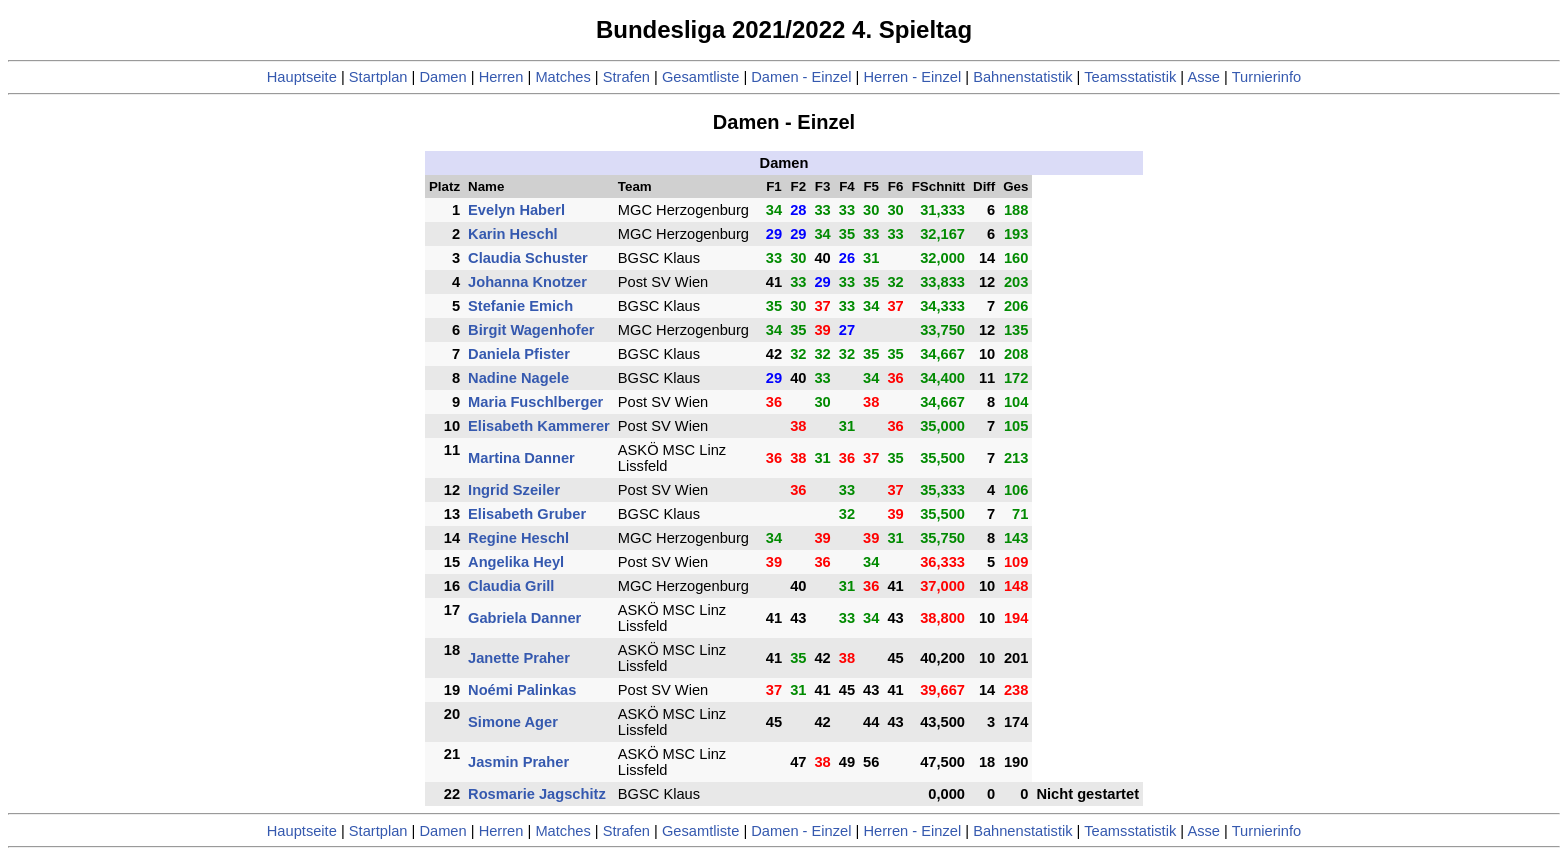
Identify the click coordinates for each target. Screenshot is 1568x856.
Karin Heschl (513, 234)
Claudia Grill (511, 586)
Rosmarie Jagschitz (537, 794)
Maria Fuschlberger (535, 402)
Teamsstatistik (1130, 77)
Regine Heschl (518, 538)
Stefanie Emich (520, 306)
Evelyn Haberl (516, 210)
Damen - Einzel (801, 77)
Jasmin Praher (518, 762)
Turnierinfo (1267, 77)
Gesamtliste (700, 77)
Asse (1203, 77)
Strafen (626, 77)
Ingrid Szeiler (514, 490)
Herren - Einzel (912, 77)
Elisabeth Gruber (527, 514)
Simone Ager (513, 722)
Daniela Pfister (519, 354)
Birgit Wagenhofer (531, 330)
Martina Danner (521, 458)
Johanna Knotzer (527, 282)
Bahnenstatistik (1022, 77)
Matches (562, 77)
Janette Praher (519, 658)
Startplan (378, 77)
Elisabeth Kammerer (539, 426)
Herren (501, 77)
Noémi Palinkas (522, 690)
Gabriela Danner (524, 618)
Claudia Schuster (528, 258)
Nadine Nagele (518, 378)
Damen (442, 77)
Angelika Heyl (516, 562)
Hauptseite (302, 77)
